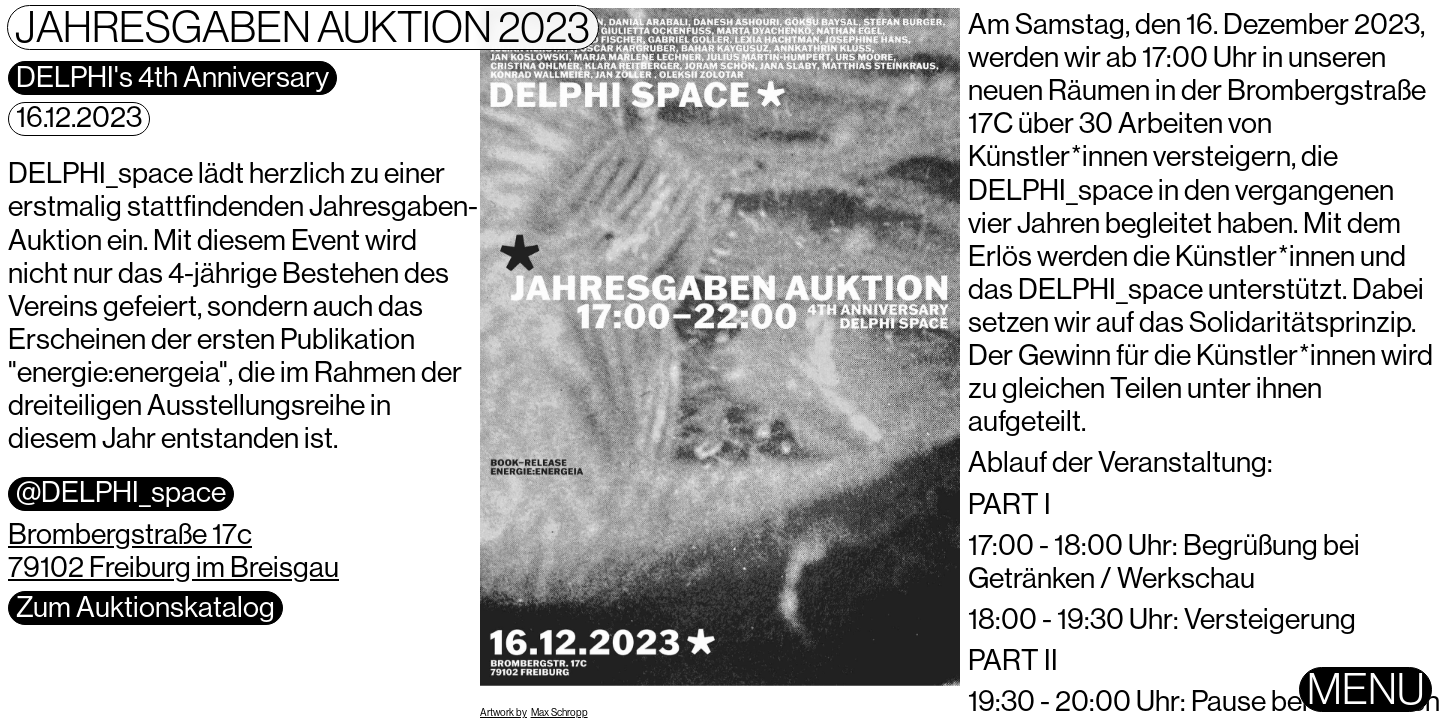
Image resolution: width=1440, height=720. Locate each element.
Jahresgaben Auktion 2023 (302, 27)
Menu (1365, 689)
